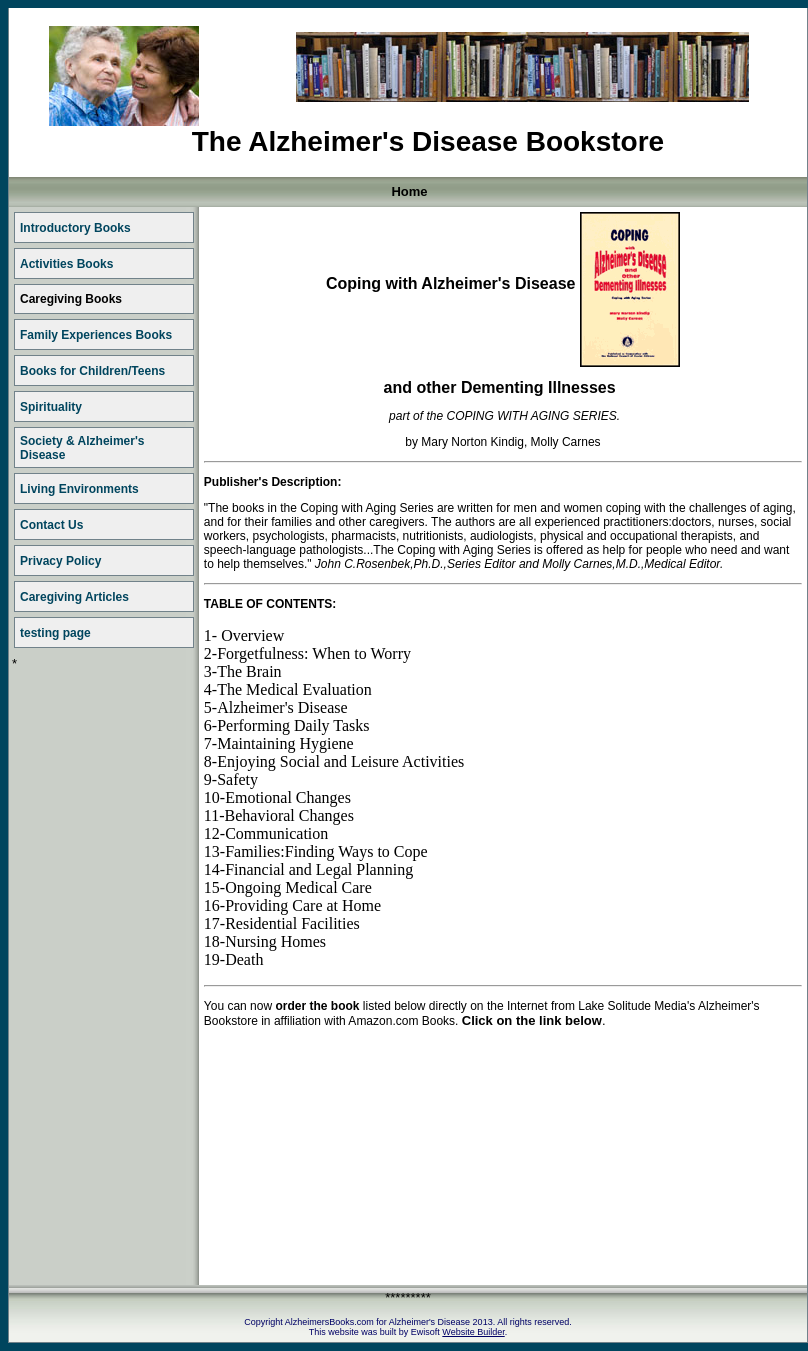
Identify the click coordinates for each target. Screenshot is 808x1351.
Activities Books (66, 264)
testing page (55, 633)
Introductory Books (75, 228)
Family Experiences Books (96, 335)
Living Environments (79, 489)
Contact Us (51, 525)
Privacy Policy (60, 561)
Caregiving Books (71, 299)
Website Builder (473, 1332)
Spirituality (51, 407)
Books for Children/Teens (92, 371)
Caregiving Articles (74, 597)
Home (409, 191)
